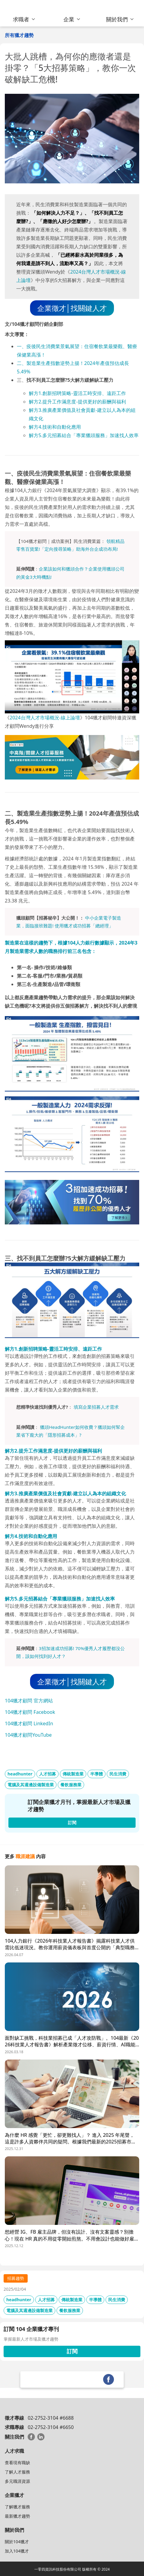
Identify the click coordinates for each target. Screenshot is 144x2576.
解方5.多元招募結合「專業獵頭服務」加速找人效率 (84, 435)
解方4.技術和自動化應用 (55, 427)
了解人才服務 (17, 2472)
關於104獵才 (17, 2541)
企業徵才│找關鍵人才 (72, 308)
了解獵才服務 (17, 2507)
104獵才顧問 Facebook (30, 1712)
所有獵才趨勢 (19, 35)
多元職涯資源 (17, 2481)
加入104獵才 (17, 2551)
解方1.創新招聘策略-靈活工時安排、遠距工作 (77, 393)
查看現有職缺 (17, 2462)
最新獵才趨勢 (17, 2516)
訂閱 (72, 2351)
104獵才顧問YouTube (28, 1735)
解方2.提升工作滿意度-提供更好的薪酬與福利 (77, 401)
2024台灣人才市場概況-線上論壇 (45, 717)
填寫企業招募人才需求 (96, 1407)
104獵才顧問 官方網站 (29, 1700)
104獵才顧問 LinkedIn (29, 1723)
